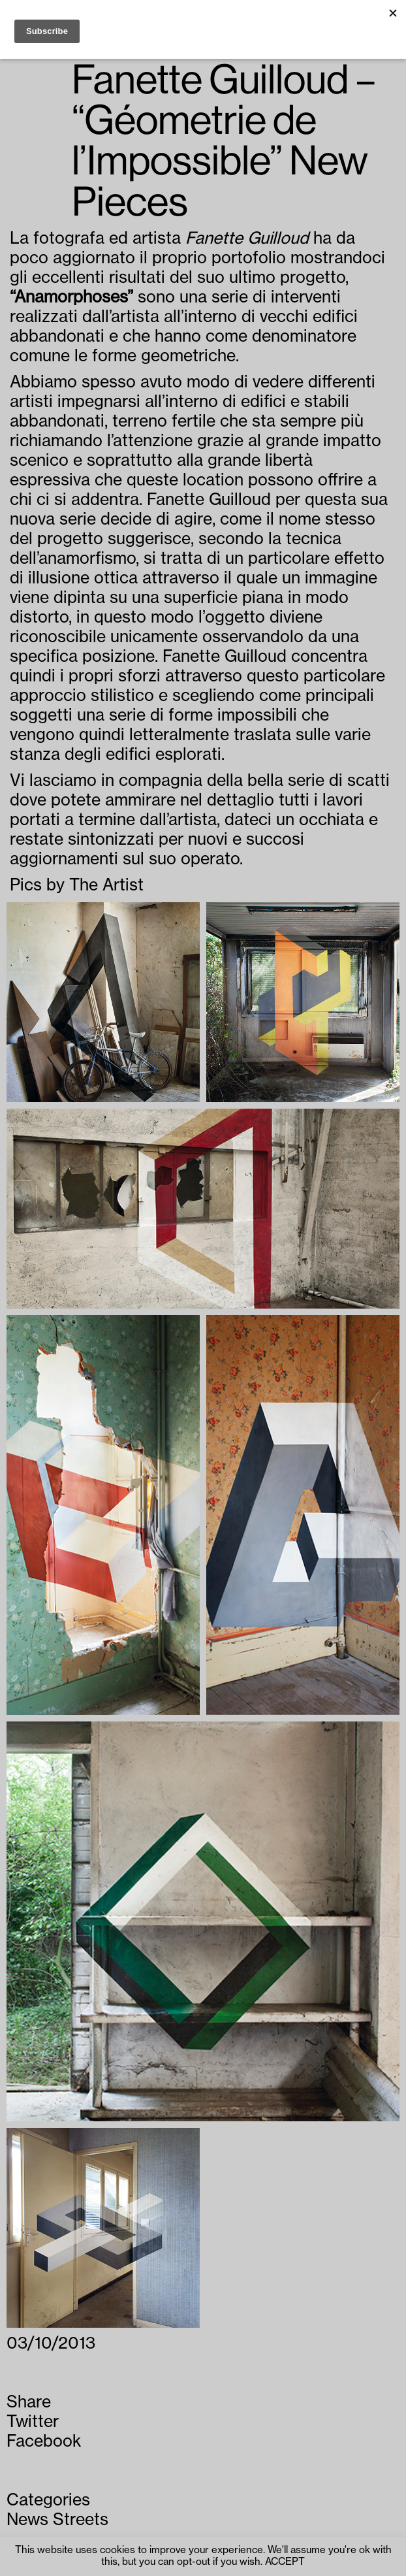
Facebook (44, 2442)
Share (29, 2402)
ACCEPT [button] (285, 2562)
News (27, 2520)
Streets (80, 2520)
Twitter (33, 2422)
